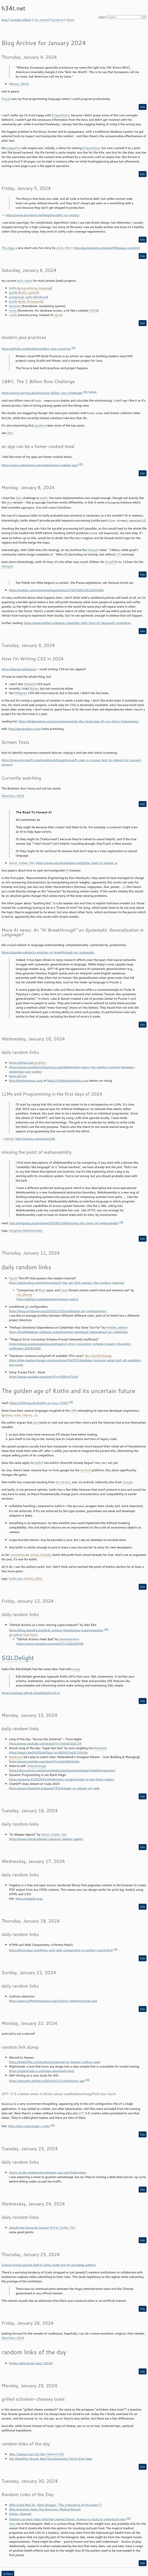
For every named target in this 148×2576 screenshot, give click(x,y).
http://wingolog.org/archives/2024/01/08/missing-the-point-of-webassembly (63, 1220)
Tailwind (29, 681)
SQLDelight (17, 1654)
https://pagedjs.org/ (29, 1895)
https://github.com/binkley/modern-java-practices (36, 348)
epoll (13, 1275)
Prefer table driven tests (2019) (31, 2359)
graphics (40, 1060)
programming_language (35, 288)
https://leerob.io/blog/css (18, 666)
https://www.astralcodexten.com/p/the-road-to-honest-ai (76, 860)
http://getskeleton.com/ (24, 726)
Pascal (5, 99)
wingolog (15, 1228)
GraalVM (111, 559)
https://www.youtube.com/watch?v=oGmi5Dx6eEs (44, 1758)
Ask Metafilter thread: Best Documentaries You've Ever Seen (50, 2455)
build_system (28, 292)
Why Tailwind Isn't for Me (27, 2450)
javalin (13, 301)
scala (17, 1412)
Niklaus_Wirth (19, 84)
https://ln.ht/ (17, 1073)
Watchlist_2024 (12, 793)
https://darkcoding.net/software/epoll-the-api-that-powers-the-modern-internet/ (66, 1280)
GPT (81, 2109)
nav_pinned (41, 20)
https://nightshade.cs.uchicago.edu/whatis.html (41, 2067)
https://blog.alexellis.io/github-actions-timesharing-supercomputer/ (56, 1627)
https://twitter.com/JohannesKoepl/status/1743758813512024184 (56, 587)
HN (73, 347)
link (142, 107)
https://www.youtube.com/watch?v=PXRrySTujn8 (43, 1374)
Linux (64, 1287)
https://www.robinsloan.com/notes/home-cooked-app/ (39, 464)
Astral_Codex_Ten (21, 860)
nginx (57, 315)
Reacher (99, 1744)
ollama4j (25, 2510)
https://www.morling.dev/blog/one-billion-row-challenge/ (41, 393)
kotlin (13, 288)
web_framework (30, 301)
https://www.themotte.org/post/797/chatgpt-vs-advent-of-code (54, 1785)
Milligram (20, 690)
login (102, 17)
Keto (12, 2520)
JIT (118, 551)
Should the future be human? (29, 2224)
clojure (27, 1412)
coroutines (17, 1551)
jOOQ (93, 310)
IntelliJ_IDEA (33, 1575)
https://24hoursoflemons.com (68, 1078)
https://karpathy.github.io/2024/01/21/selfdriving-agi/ (47, 2077)
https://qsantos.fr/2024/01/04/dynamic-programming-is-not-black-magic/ (61, 1776)
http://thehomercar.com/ (26, 1078)
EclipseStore (60, 115)
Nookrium (16, 1753)
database (41, 297)
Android (85, 1467)
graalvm (40, 424)
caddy (13, 315)
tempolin (15, 306)
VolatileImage (36, 1762)
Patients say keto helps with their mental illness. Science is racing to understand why (67, 2515)
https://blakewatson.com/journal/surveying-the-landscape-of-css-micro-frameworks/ (78, 718)
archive (8, 2570)
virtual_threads (40, 1551)
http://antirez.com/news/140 (35, 1136)
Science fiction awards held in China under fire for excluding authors (48, 2261)
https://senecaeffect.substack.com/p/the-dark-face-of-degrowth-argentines (77, 620)
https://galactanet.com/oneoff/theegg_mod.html (106, 248)
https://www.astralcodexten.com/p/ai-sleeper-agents (46, 1835)
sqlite (29, 297)
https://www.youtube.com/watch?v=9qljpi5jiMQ (49, 1640)
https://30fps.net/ (21, 1060)
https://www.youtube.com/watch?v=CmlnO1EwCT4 (45, 1740)
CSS (61, 2450)
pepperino (14, 148)
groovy (7, 1412)
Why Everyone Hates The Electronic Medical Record (44, 2505)
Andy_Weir (64, 248)
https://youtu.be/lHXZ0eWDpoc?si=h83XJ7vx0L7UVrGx (48, 1749)
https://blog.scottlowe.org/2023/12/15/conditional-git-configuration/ (57, 1308)
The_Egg (7, 248)
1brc (10, 432)
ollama (13, 2510)
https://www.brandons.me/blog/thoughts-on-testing (42, 215)
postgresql (16, 297)
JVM (74, 1408)
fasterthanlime (69, 1636)
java (9, 501)
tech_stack (24, 280)
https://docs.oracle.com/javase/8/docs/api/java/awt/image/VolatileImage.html (62, 1767)
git (27, 1304)
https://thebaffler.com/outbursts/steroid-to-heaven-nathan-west (54, 2058)
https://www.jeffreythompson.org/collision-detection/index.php (53, 1997)
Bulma (34, 686)
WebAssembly (32, 1228)
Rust (42, 1287)
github (93, 392)
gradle (13, 292)
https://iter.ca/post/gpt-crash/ (29, 2122)
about (70, 20)
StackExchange (101, 1353)
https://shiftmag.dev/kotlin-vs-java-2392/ (38, 1400)
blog (4, 20)
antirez (9, 1136)
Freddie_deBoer (117, 1325)
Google (128, 1479)
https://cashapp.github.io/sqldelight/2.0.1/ (30, 1689)
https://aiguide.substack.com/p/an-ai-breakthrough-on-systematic (47, 949)
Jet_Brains (63, 1479)
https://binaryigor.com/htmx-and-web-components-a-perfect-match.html (61, 1947)
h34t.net (13, 8)
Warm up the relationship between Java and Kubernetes (47, 2168)
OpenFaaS (30, 1631)
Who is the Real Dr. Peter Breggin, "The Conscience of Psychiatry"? (55, 2501)
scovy (13, 310)
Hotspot (93, 547)
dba (87, 1353)
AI (67, 867)
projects (57, 20)
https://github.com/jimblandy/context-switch (47, 1296)
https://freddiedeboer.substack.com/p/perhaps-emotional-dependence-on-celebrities (68, 1329)
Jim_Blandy (24, 1292)
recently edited (20, 20)
